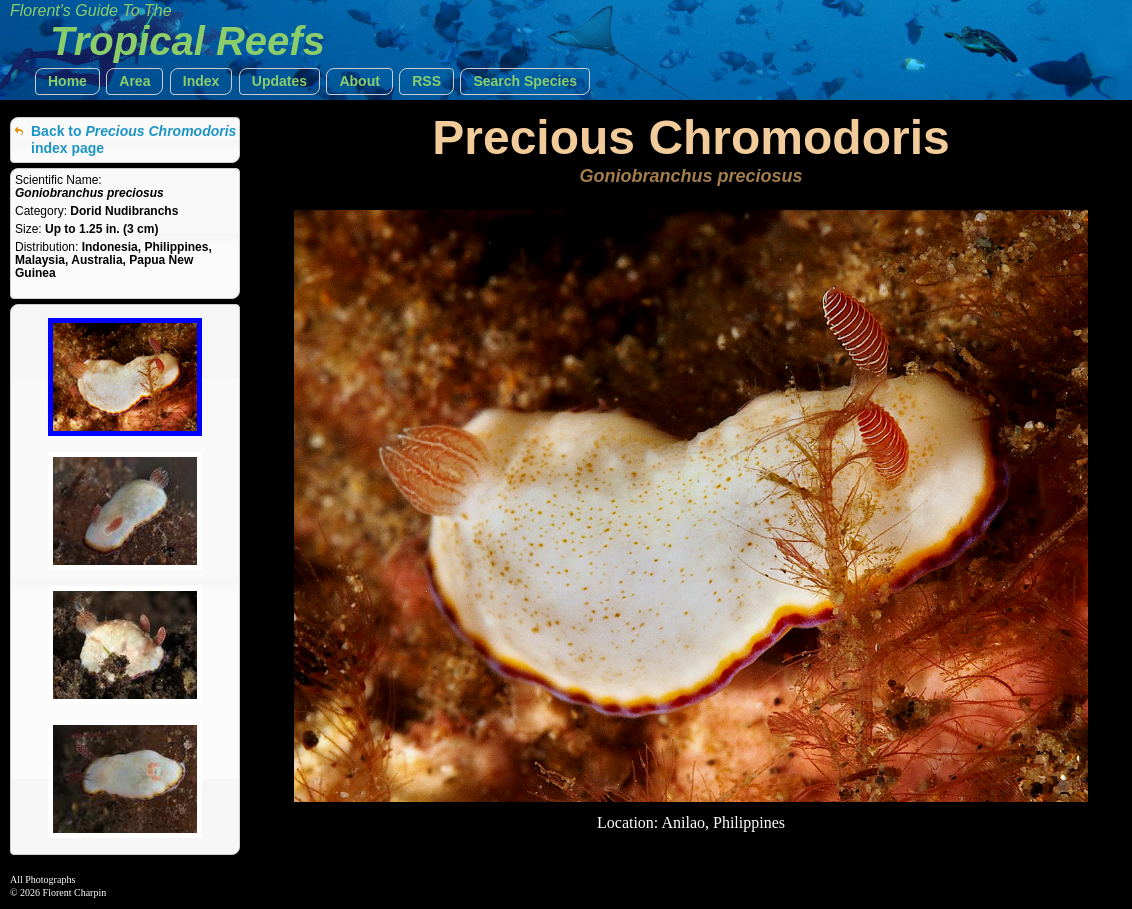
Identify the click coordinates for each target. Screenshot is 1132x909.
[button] (67, 81)
